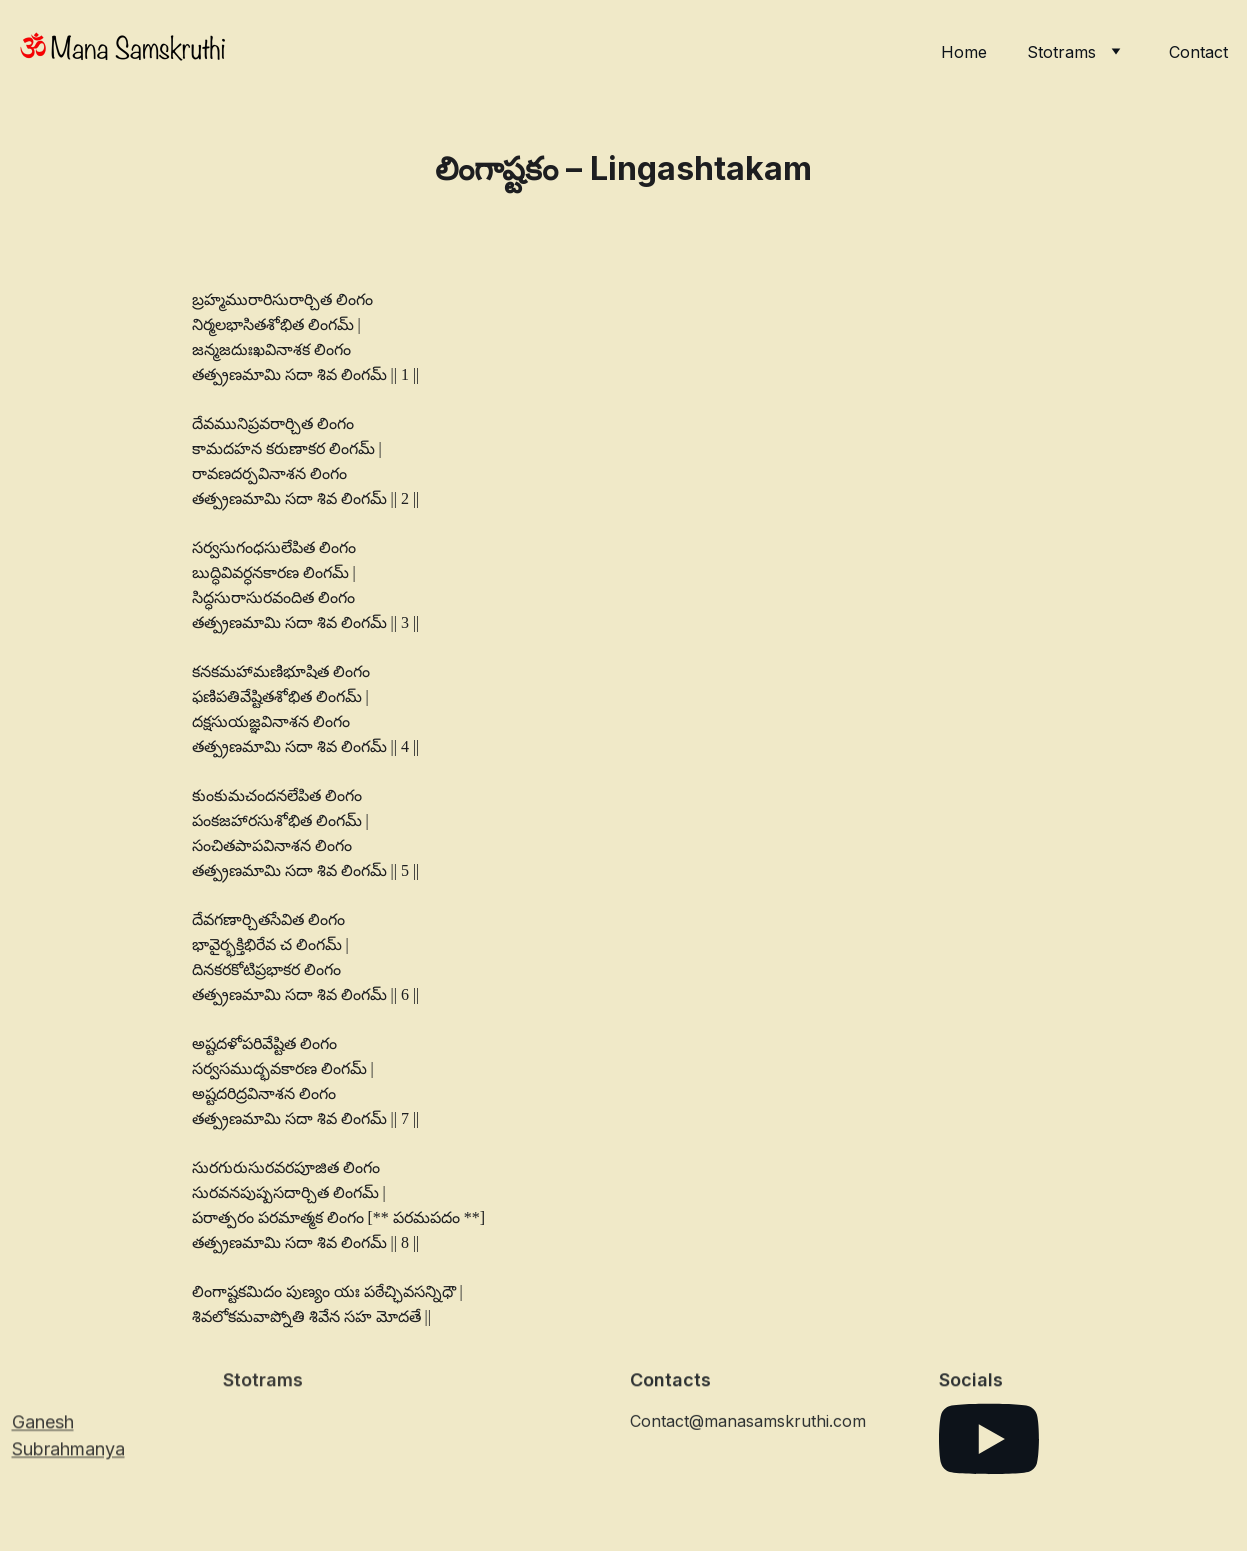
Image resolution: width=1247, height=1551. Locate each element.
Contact (1198, 52)
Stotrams (1061, 52)
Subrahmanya (68, 1451)
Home (964, 52)
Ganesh (43, 1424)
